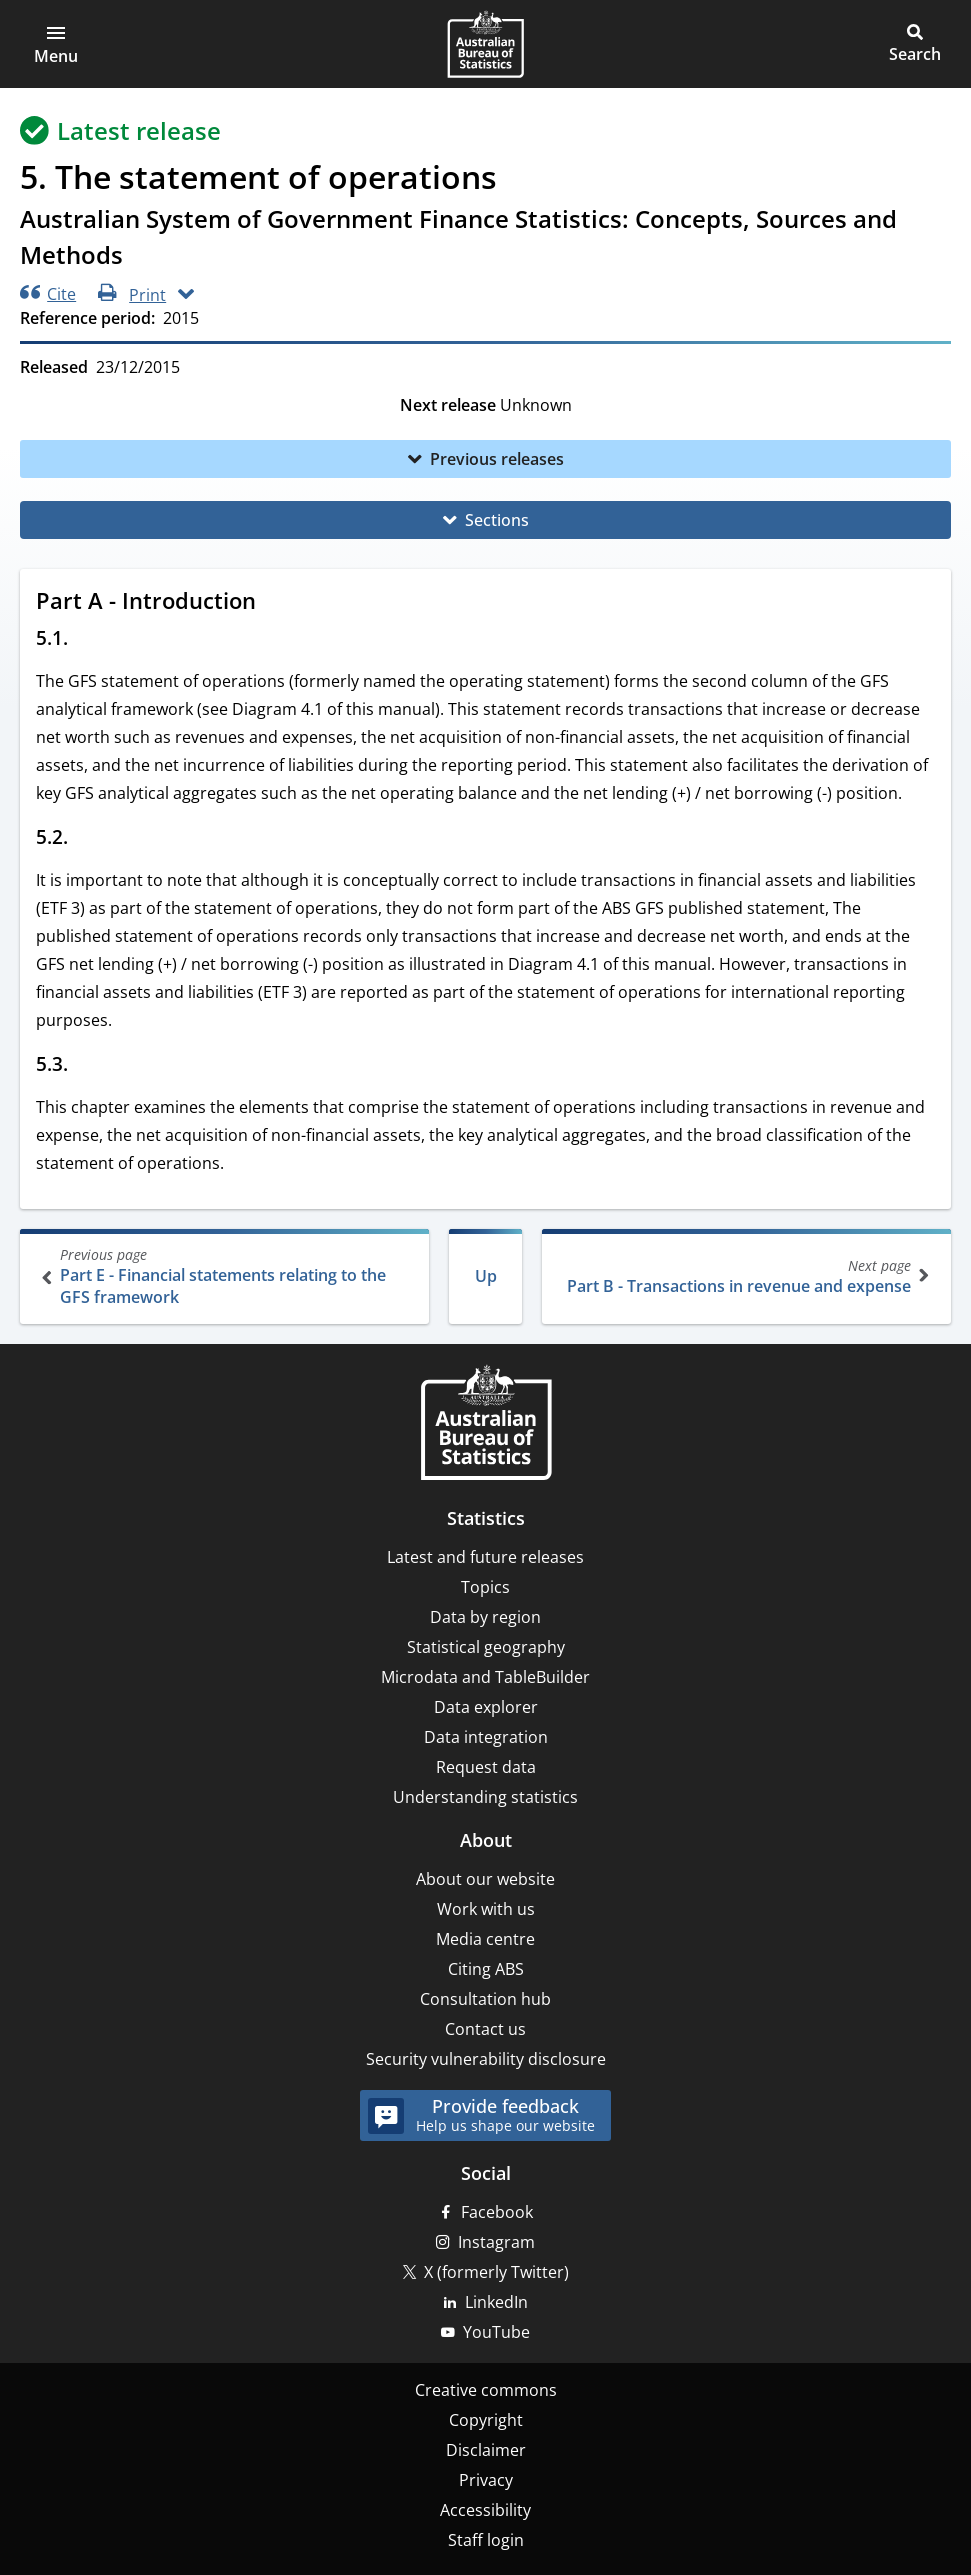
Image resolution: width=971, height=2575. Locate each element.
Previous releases (497, 459)
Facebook (497, 2212)
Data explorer (486, 1707)
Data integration (486, 1737)
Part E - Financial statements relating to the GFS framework (226, 1276)
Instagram (496, 2242)
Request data (486, 1767)
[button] (56, 44)
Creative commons (486, 2390)
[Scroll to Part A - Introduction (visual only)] (275, 603)
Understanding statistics (485, 1797)
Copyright (486, 2420)
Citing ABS (486, 1969)
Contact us (485, 2029)
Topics (485, 1587)
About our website (485, 1879)
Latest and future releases (485, 1557)
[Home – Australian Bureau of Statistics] (486, 1424)
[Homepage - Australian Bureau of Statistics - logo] (485, 44)
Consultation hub (485, 1999)
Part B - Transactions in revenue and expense (744, 1276)
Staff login (486, 2540)
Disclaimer (486, 2450)
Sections (497, 520)
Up (486, 1276)
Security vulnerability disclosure (486, 2059)
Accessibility (485, 2510)
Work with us (486, 1909)
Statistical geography (486, 1647)
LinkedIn (496, 2302)
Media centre (485, 1939)
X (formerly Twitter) (496, 2272)
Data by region (485, 1617)
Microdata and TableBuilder (485, 1677)
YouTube (496, 2332)
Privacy (486, 2480)
